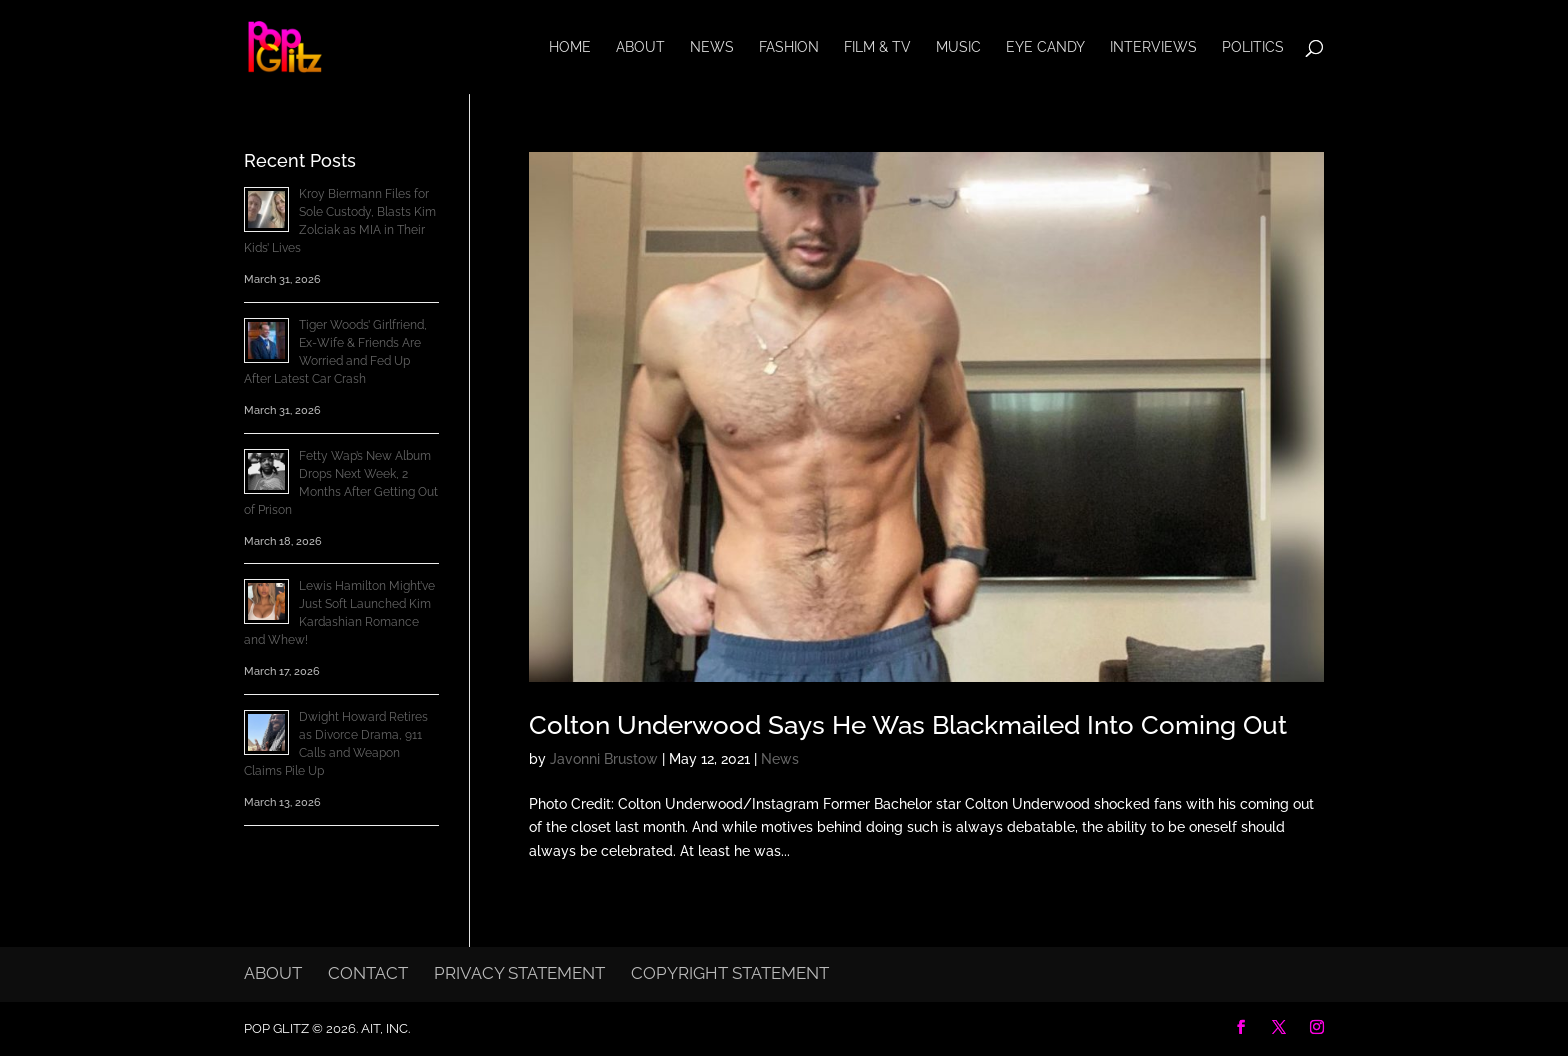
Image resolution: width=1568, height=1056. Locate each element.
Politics (1253, 47)
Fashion (789, 47)
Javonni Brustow (604, 759)
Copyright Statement (730, 973)
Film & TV (877, 47)
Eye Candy (1045, 47)
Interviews (1153, 47)
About (640, 47)
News (712, 47)
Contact (368, 973)
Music (958, 47)
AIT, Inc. (384, 1028)
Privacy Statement (519, 973)
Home (570, 47)
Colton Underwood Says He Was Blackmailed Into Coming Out (908, 725)
